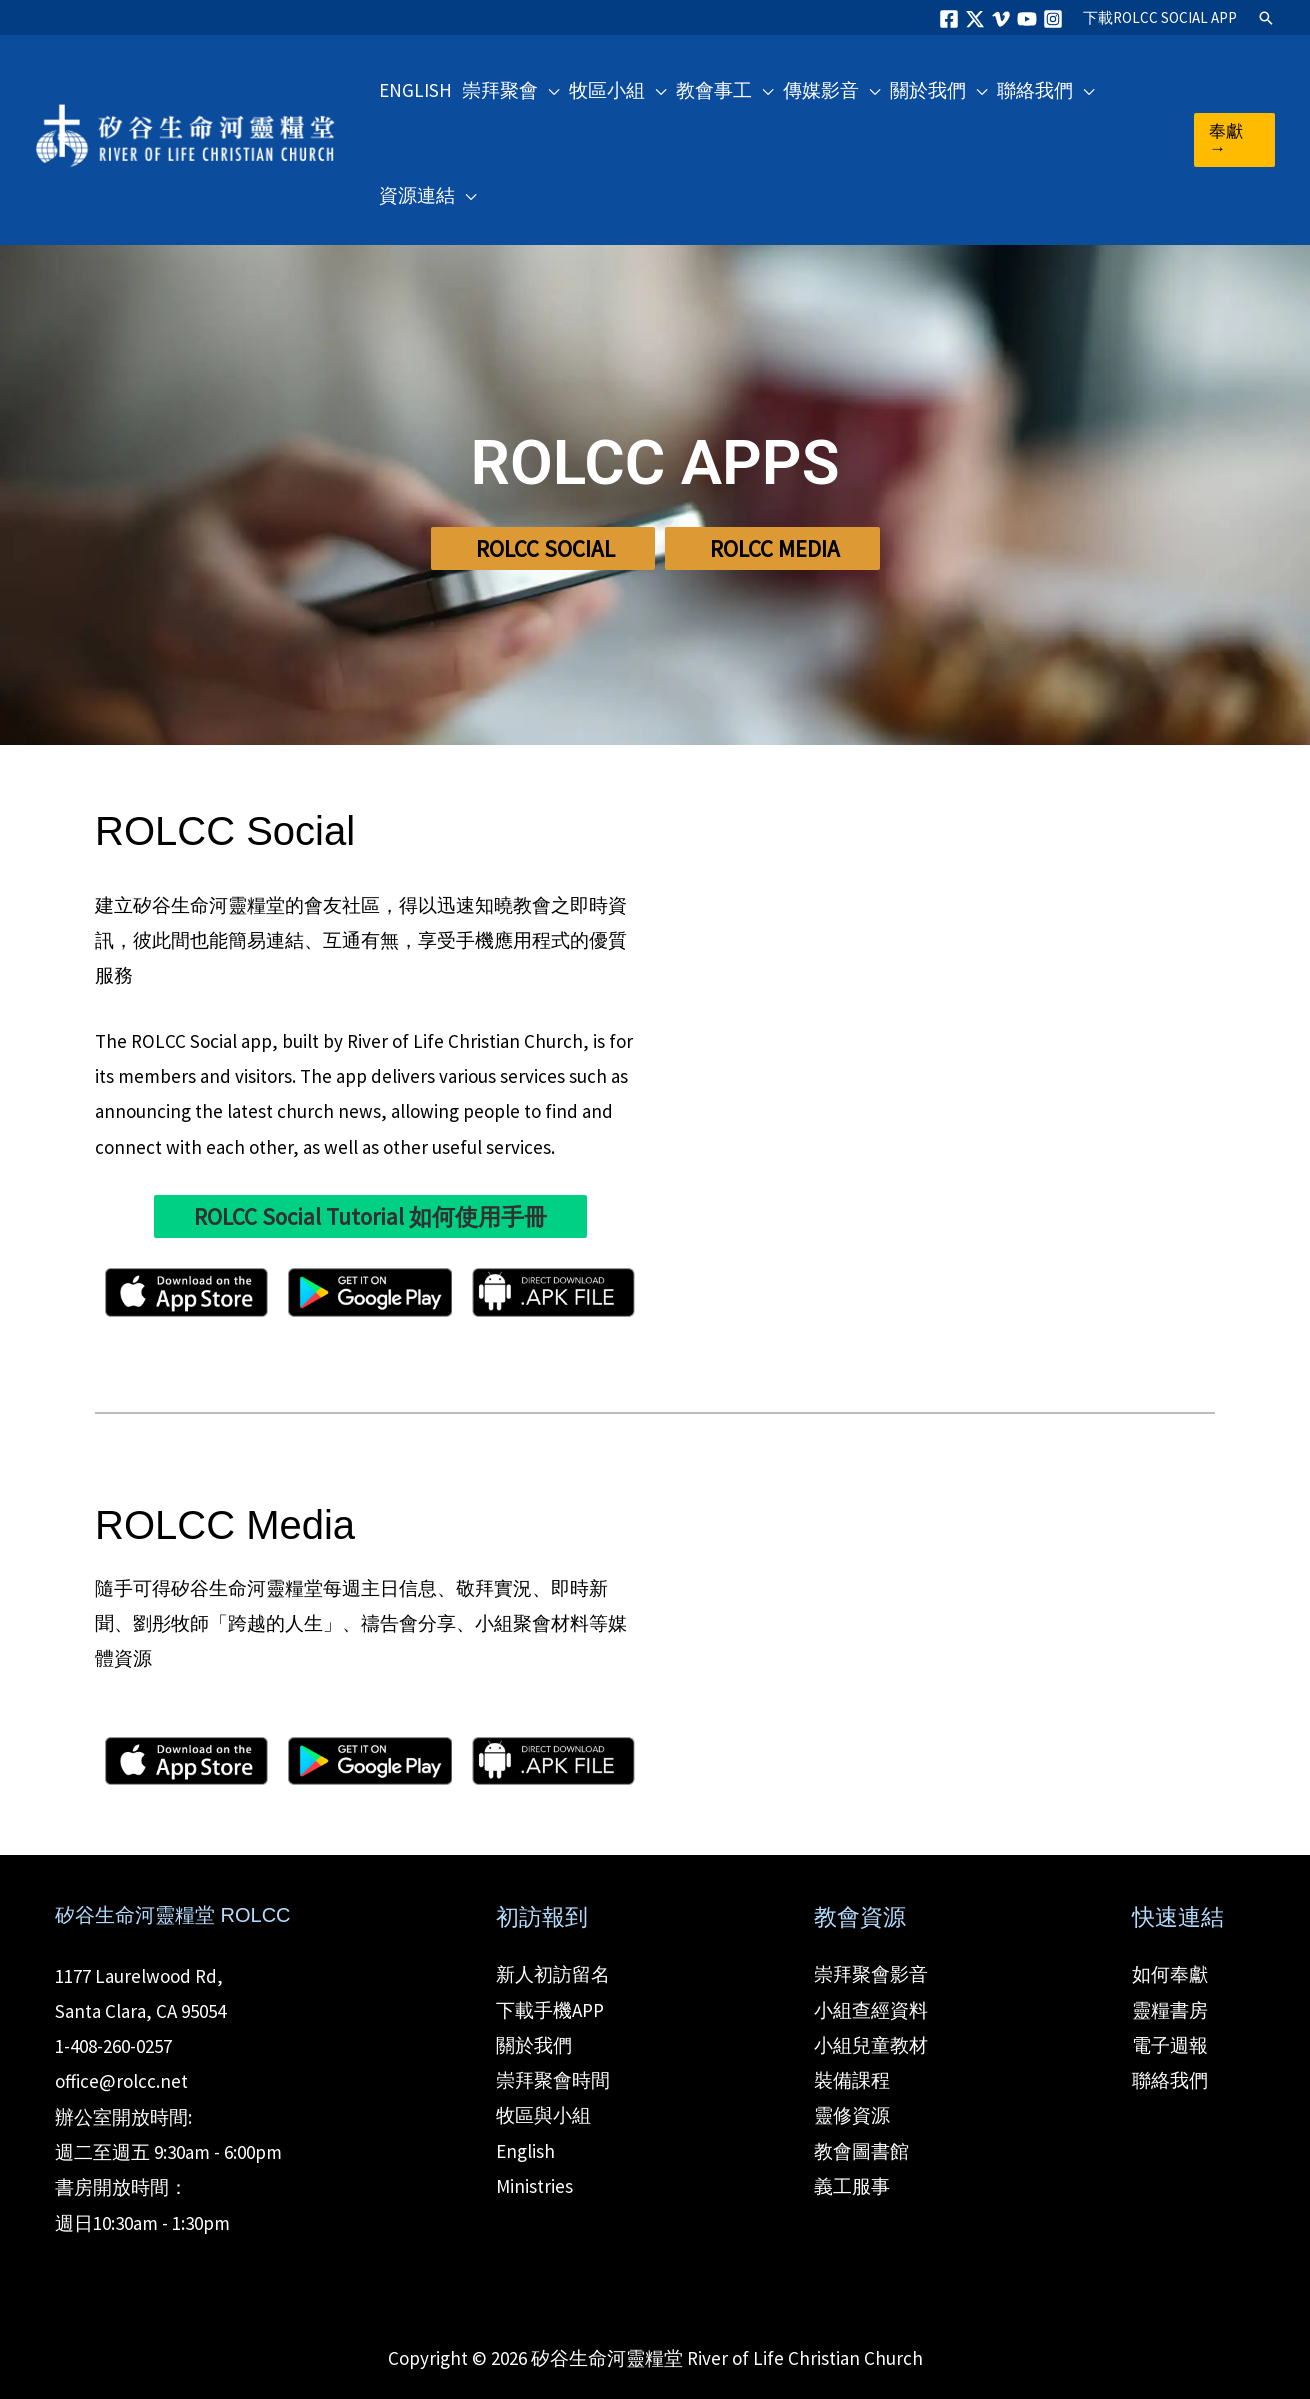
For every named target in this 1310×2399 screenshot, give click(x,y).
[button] (1266, 18)
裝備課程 (852, 2080)
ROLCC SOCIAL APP (1160, 17)
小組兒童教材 (871, 2045)
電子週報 (1170, 2045)
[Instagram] (1053, 19)
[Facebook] (949, 19)
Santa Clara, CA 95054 (140, 2011)
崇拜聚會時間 (553, 2080)
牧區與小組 (543, 2115)
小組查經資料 (871, 2010)
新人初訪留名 (553, 1974)
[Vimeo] (1001, 19)
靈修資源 (852, 2115)
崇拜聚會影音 (871, 1974)
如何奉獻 (1170, 1974)
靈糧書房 (1170, 2010)
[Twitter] (975, 19)
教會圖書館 (861, 2151)
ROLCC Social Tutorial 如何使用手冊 (370, 1216)
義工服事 (852, 2186)
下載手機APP (550, 2010)
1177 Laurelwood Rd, (139, 1976)
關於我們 (534, 2045)
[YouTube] (1027, 19)
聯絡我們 (1170, 2080)
